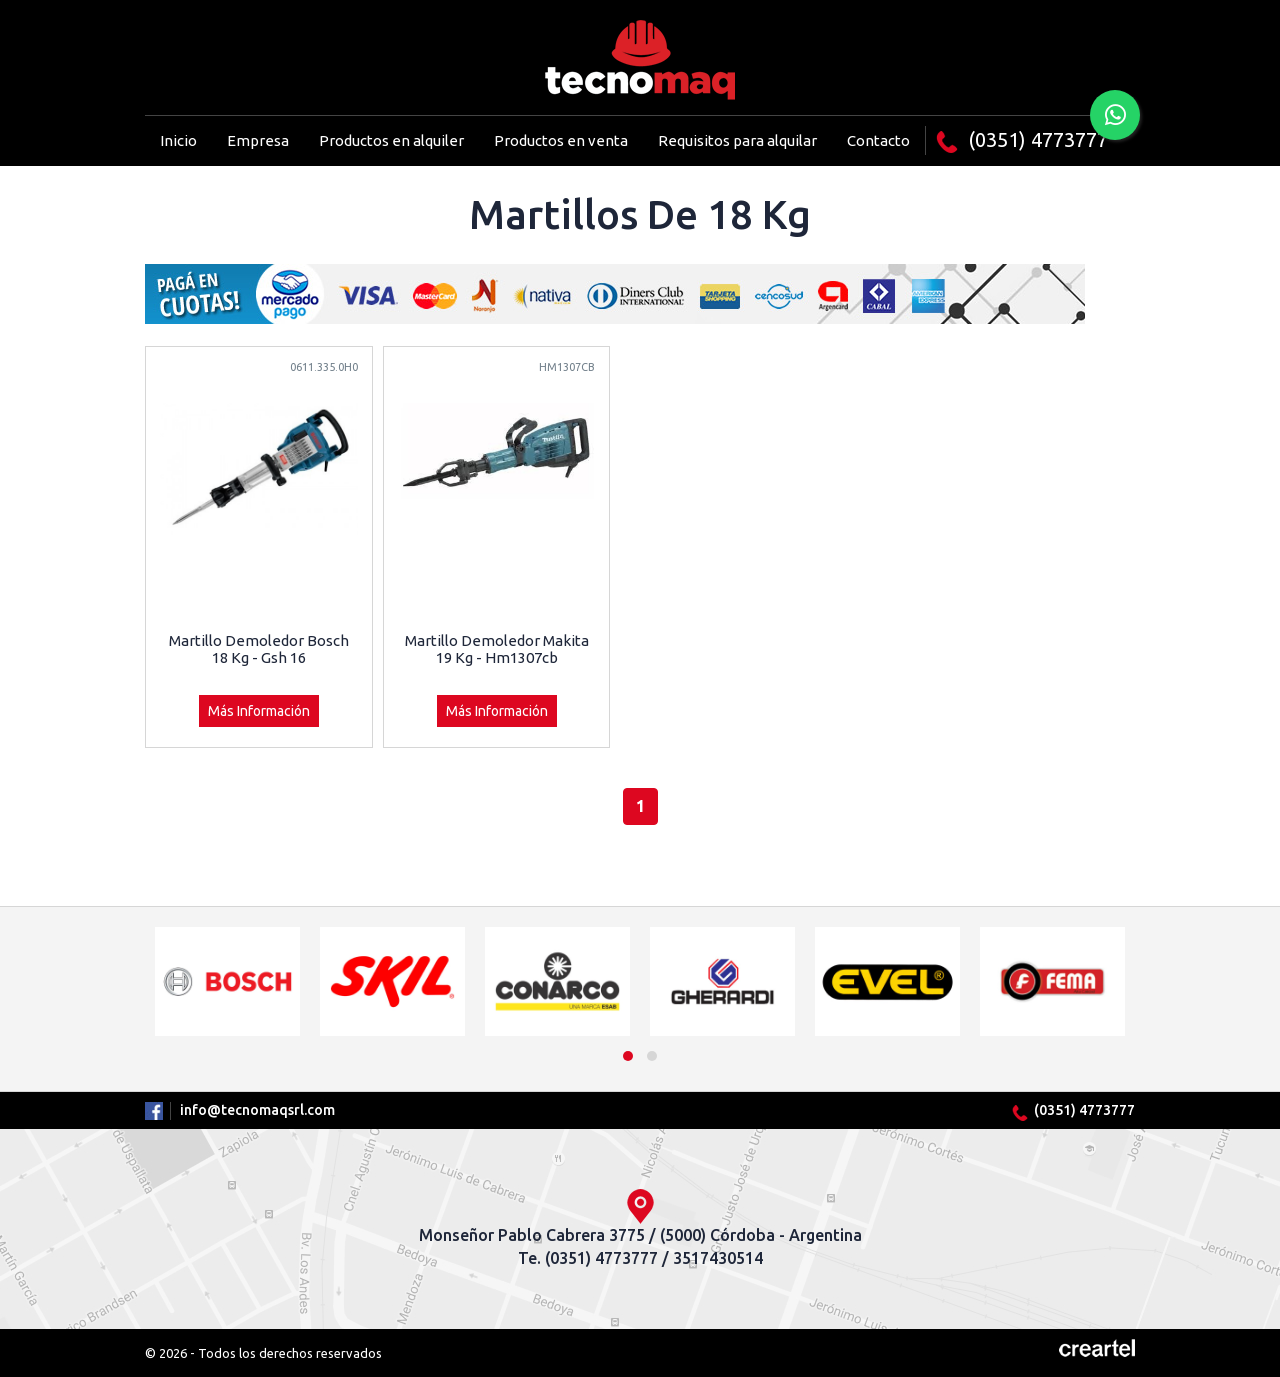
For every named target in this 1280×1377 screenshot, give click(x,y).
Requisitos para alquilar (737, 140)
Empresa (258, 140)
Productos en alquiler (391, 140)
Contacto (878, 140)
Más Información (259, 711)
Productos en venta (561, 140)
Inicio (178, 140)
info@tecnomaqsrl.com (257, 1110)
